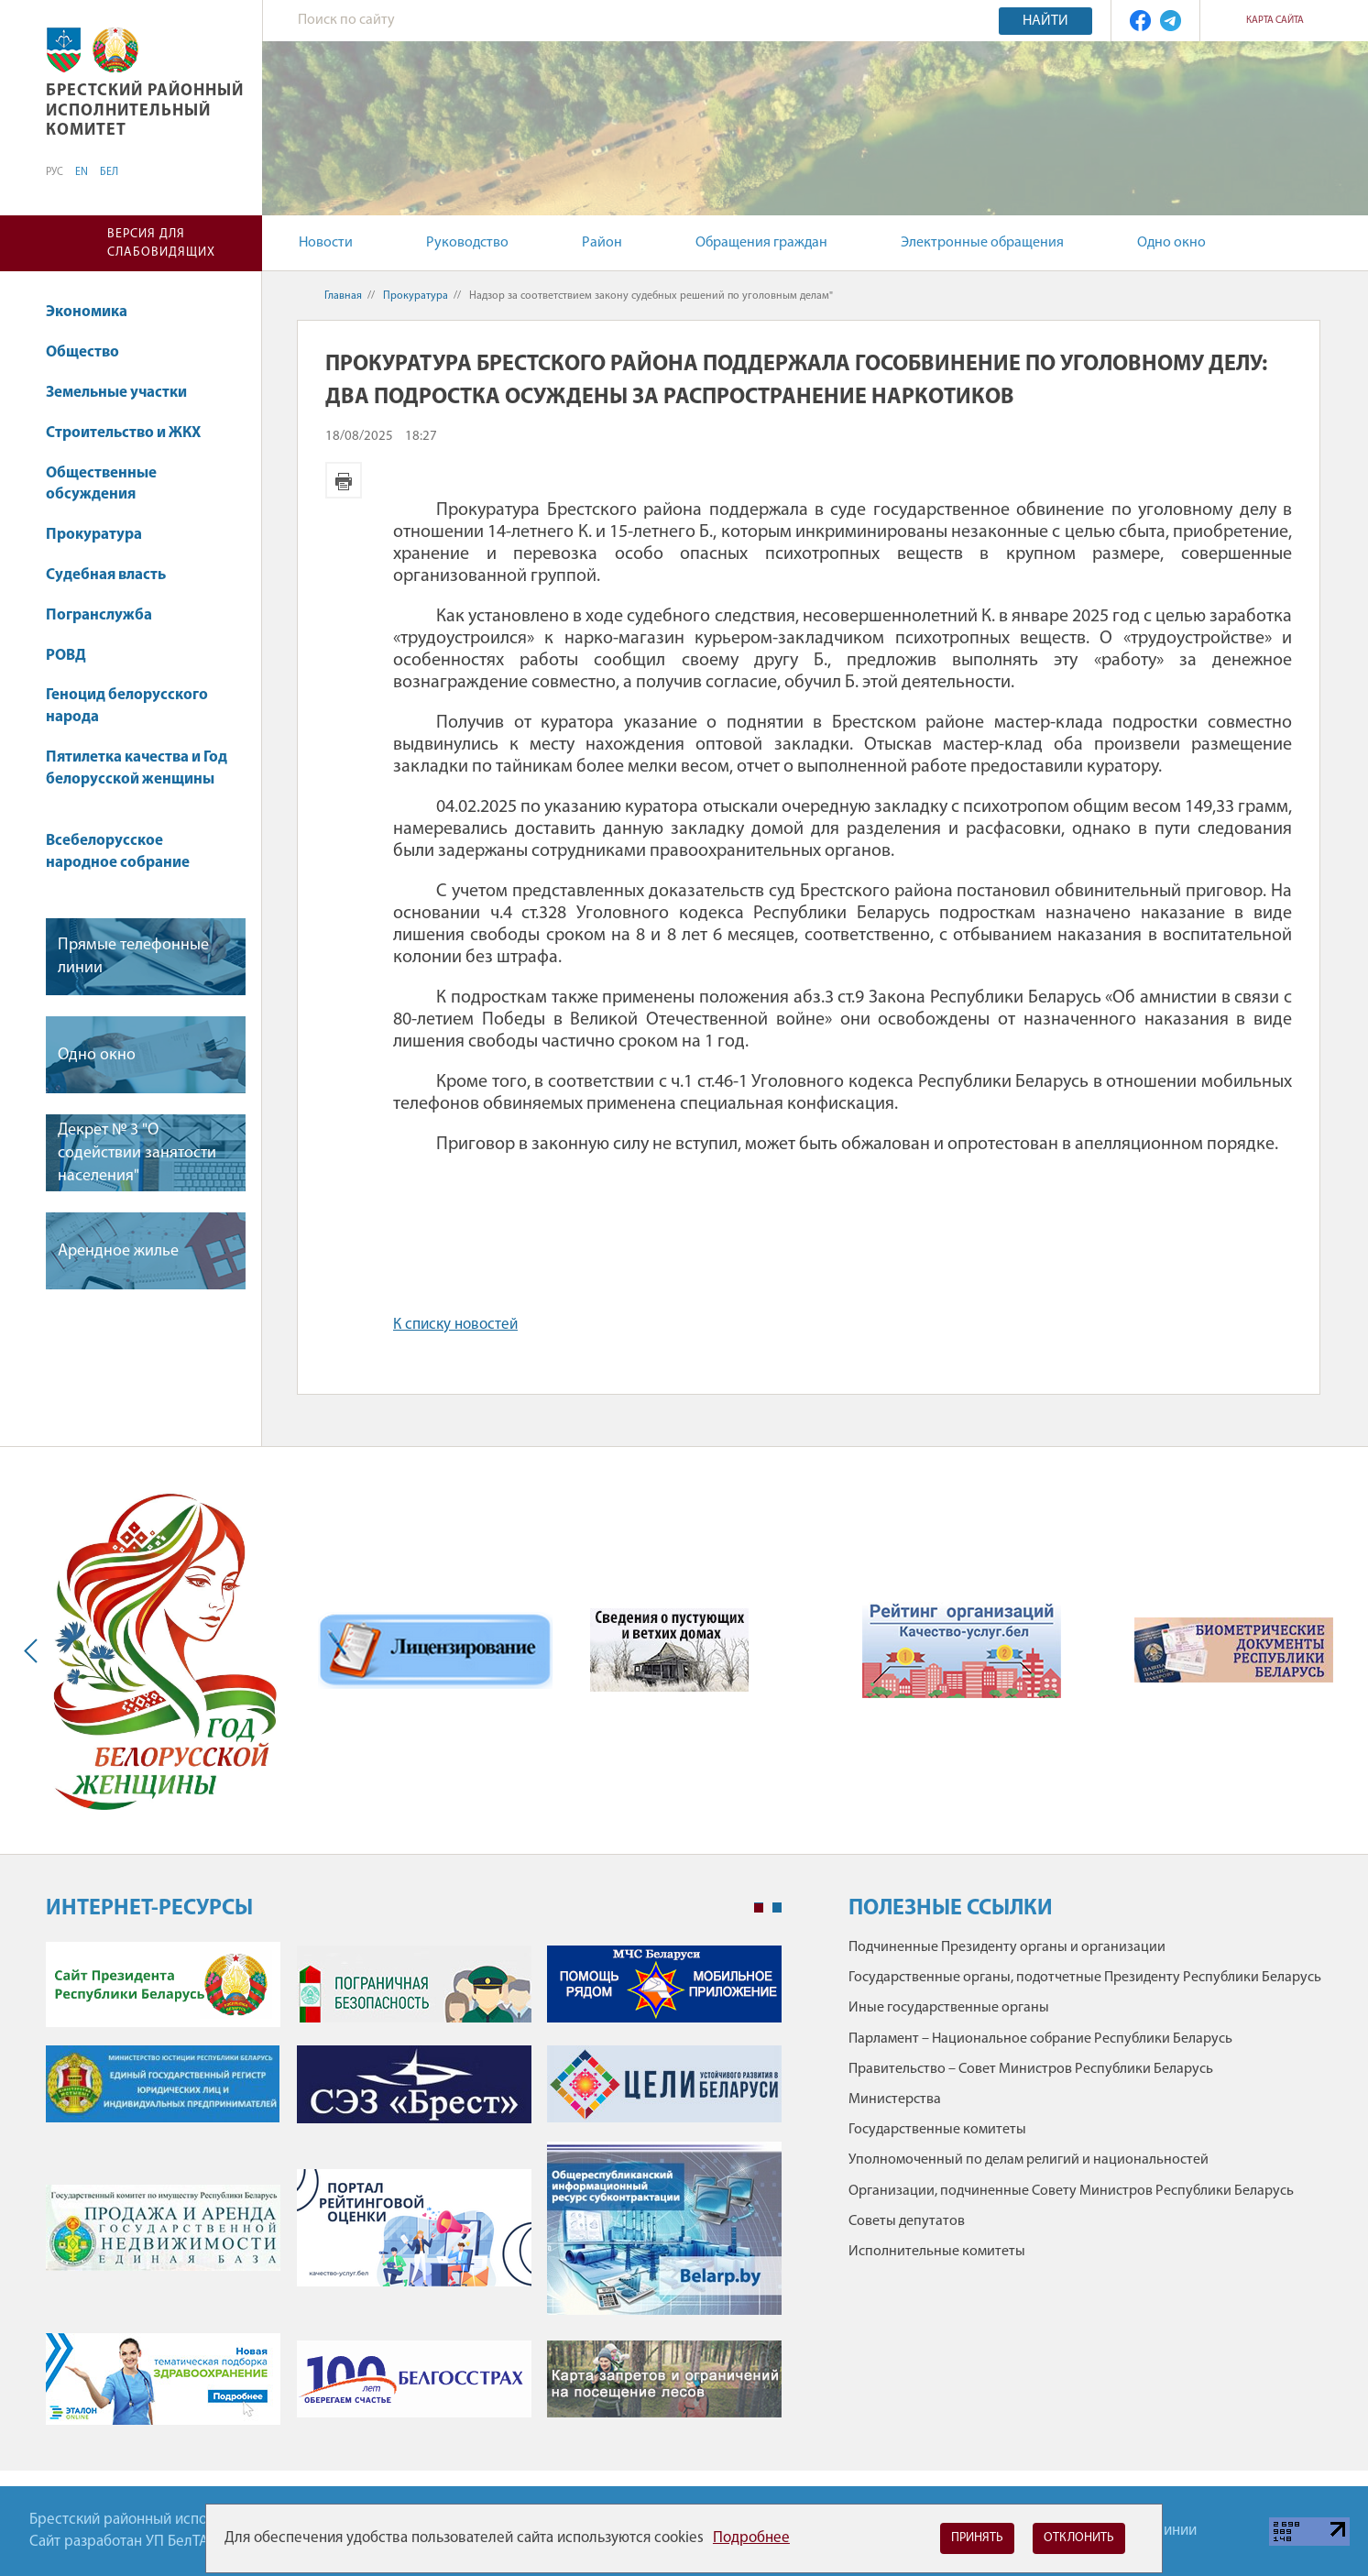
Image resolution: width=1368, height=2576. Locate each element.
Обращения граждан (761, 243)
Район (602, 243)
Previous (35, 1650)
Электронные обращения (982, 243)
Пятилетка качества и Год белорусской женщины (136, 778)
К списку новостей (455, 1324)
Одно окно (1171, 243)
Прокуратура (102, 535)
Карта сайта (1275, 21)
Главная (343, 295)
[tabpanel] (414, 2192)
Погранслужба (99, 615)
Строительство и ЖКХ (132, 433)
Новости (326, 243)
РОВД (75, 655)
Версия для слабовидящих (161, 243)
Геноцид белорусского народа (127, 706)
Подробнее (751, 2538)
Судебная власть (106, 575)
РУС (54, 172)
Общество (91, 352)
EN (81, 172)
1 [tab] (758, 1908)
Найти (1045, 21)
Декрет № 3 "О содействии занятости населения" (137, 1153)
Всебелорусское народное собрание (118, 852)
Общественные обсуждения (101, 484)
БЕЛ (109, 172)
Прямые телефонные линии (133, 957)
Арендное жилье (118, 1251)
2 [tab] (777, 1908)
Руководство (467, 243)
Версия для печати (343, 480)
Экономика (95, 312)
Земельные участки (125, 392)
